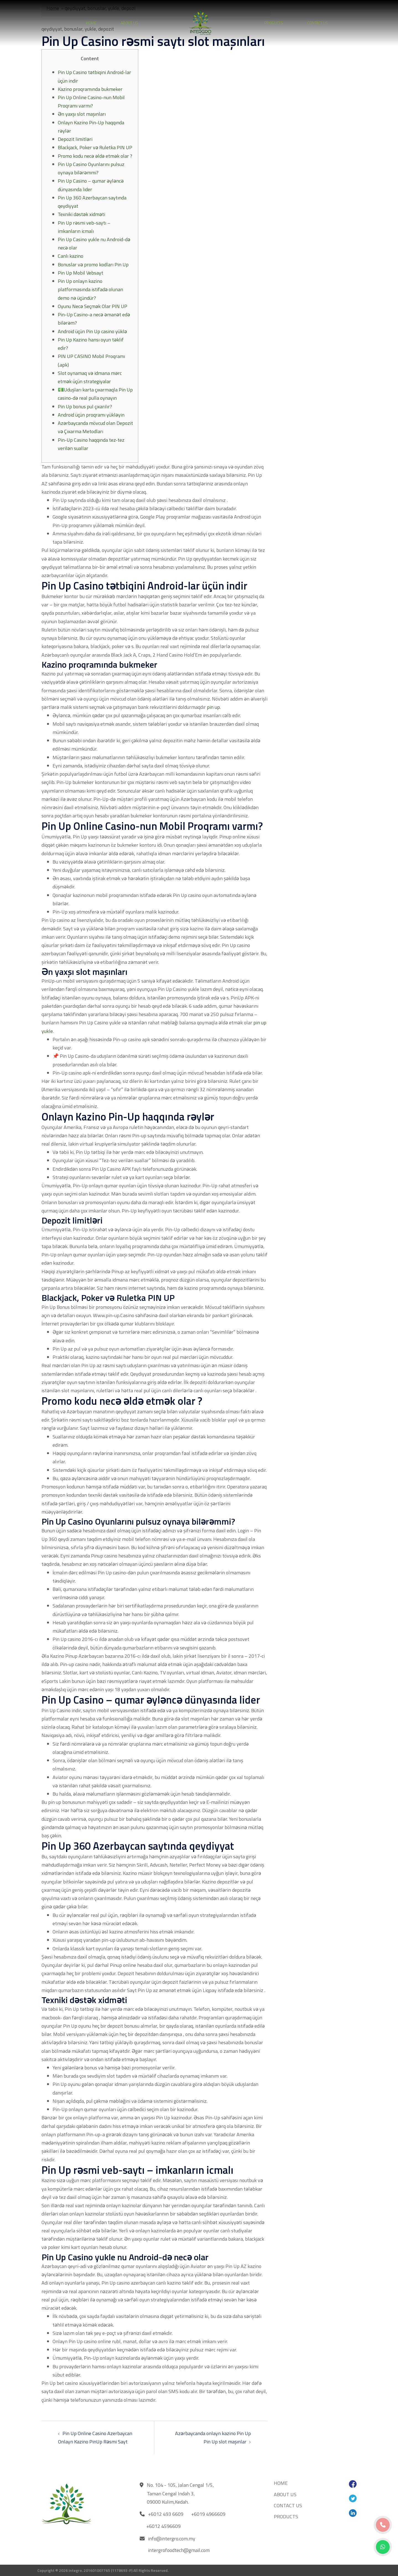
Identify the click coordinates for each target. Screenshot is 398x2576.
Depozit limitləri (75, 139)
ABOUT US (129, 23)
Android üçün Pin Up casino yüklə (92, 331)
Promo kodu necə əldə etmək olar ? (95, 156)
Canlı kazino (70, 256)
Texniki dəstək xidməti (81, 214)
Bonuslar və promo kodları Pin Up (93, 264)
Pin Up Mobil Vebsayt (80, 273)
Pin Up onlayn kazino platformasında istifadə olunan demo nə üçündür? (90, 289)
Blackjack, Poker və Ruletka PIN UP (95, 147)
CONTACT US (317, 23)
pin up (213, 707)
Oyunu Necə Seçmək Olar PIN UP (92, 306)
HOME (91, 23)
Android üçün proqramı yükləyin (91, 415)
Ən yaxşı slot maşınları (82, 114)
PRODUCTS (273, 23)
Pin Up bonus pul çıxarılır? (85, 406)
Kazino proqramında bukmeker (90, 89)
